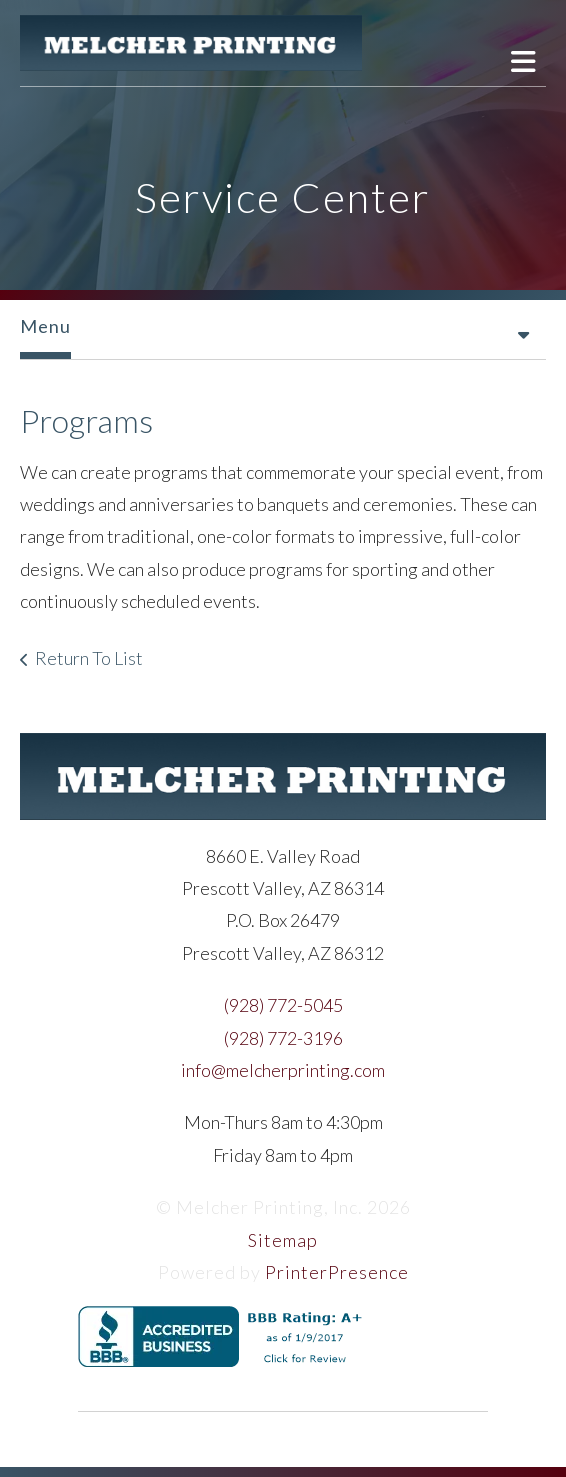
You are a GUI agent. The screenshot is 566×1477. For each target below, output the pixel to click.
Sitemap (283, 1240)
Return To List (89, 658)
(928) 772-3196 (283, 1038)
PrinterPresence (337, 1272)
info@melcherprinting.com (283, 1070)
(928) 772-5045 (283, 1005)
